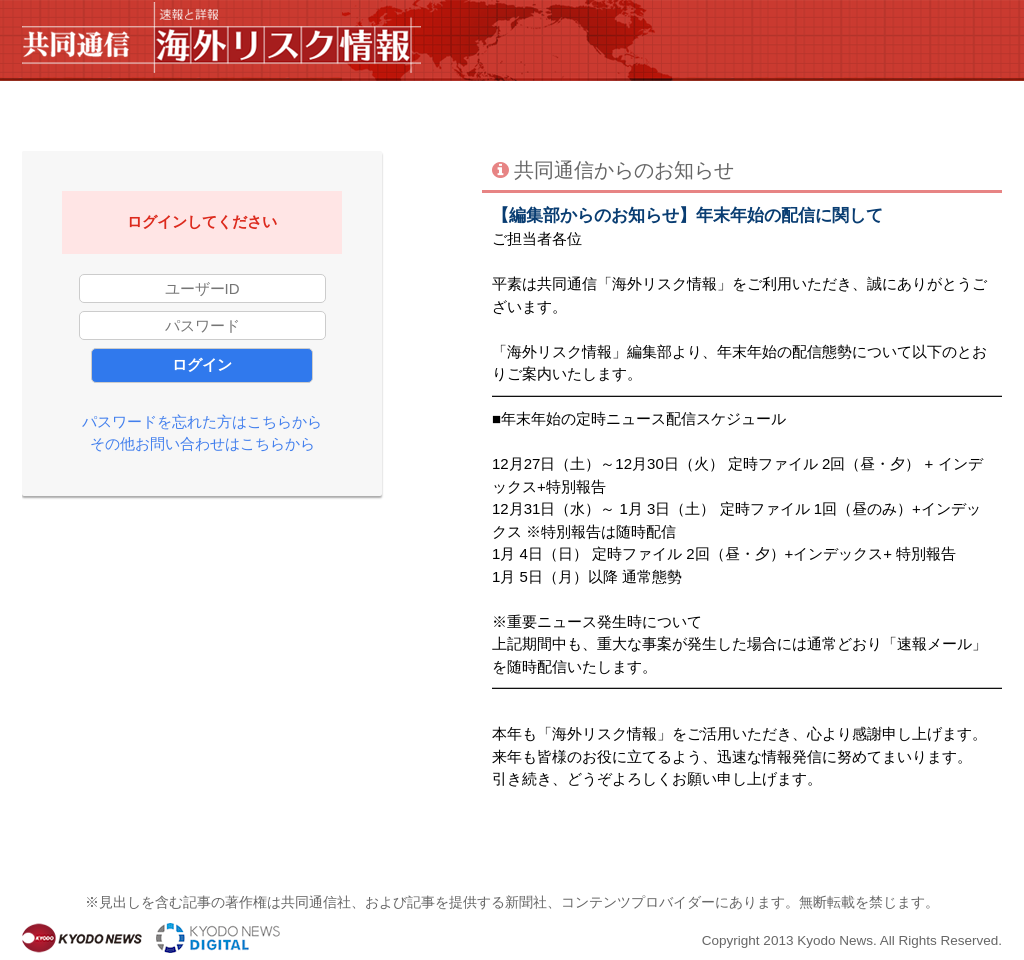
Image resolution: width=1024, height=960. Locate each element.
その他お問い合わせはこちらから (202, 443)
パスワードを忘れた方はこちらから (202, 421)
